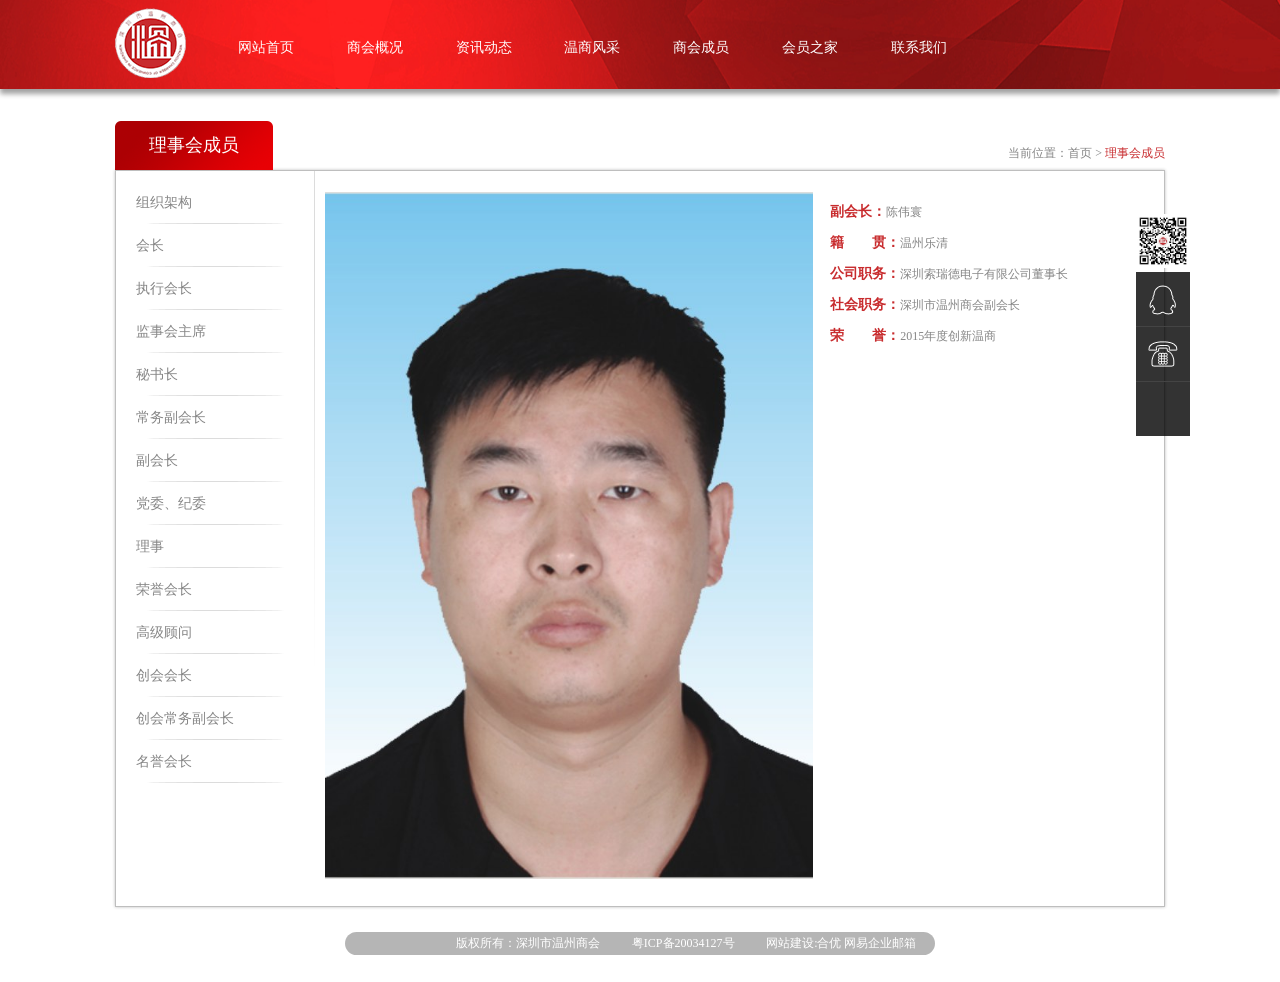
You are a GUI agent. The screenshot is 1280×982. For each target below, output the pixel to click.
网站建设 (790, 943)
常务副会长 (171, 417)
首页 (1080, 153)
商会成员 (701, 47)
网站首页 (266, 47)
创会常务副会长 (185, 718)
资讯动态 (484, 47)
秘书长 (157, 374)
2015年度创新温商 (948, 336)
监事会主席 (171, 331)
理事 (150, 546)
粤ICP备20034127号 (683, 943)
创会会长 (164, 675)
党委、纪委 (171, 503)
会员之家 (810, 47)
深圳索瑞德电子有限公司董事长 (984, 274)
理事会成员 (1135, 153)
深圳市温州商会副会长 (960, 305)
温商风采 (592, 47)
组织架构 (164, 202)
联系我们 (919, 47)
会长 (150, 245)
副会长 (157, 460)
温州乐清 (924, 243)
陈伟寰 (904, 212)
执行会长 (164, 288)
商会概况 (375, 47)
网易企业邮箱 (880, 943)
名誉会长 (164, 761)
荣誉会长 (164, 589)
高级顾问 (164, 632)
